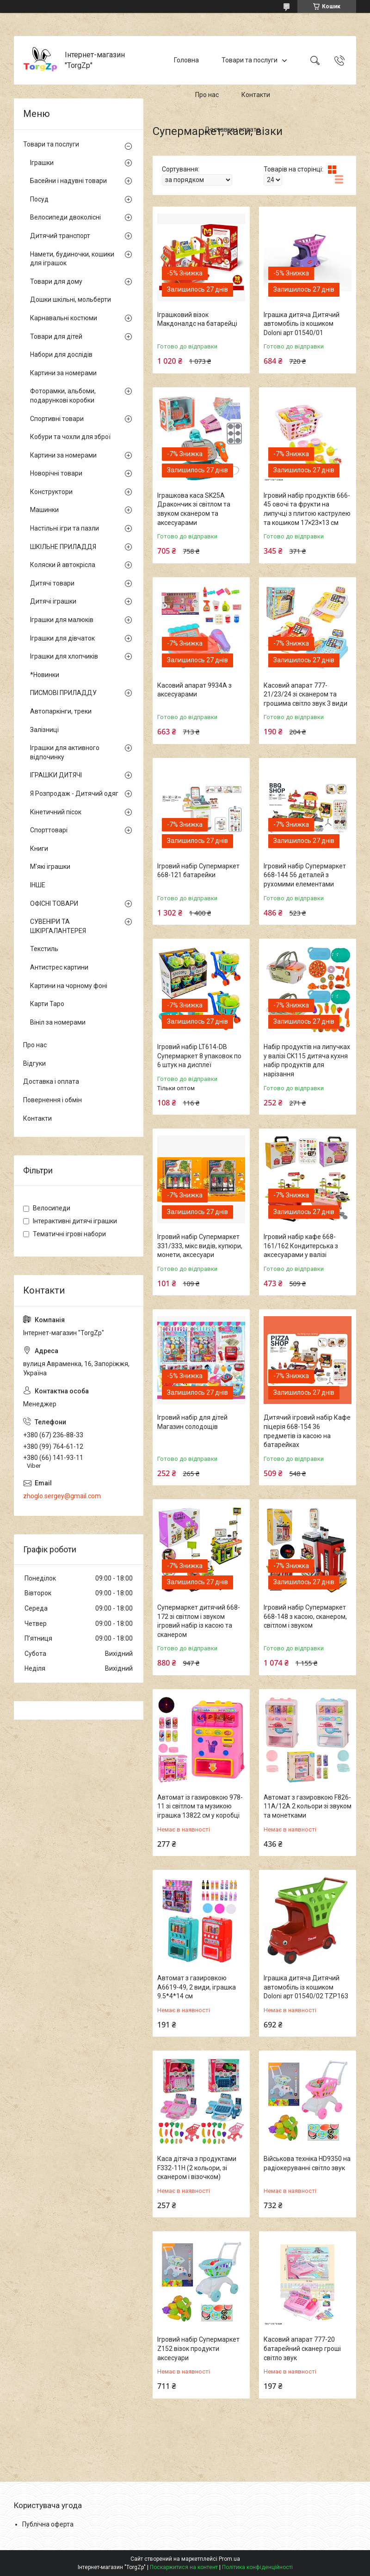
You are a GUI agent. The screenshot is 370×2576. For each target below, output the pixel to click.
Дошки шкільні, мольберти (70, 299)
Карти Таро (47, 1003)
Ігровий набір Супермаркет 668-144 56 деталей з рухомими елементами (305, 875)
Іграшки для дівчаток (62, 638)
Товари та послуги (250, 60)
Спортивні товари (57, 418)
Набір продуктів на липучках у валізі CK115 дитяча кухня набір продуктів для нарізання (307, 1060)
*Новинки (44, 674)
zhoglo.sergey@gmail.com (62, 1496)
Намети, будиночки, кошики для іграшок (72, 258)
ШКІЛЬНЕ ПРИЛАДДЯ (63, 546)
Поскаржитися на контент (184, 2567)
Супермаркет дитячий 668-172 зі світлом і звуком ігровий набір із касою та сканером (198, 1621)
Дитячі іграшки (53, 601)
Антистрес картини (59, 967)
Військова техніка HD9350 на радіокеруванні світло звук (307, 2163)
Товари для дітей (56, 336)
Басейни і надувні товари (68, 180)
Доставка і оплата (232, 129)
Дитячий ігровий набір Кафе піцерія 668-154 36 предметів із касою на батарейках (307, 1431)
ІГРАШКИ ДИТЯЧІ (56, 775)
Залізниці (44, 729)
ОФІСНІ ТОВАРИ (54, 903)
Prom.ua (229, 2559)
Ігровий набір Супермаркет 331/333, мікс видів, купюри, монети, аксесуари (199, 1245)
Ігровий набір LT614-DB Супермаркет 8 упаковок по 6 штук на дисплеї (199, 1055)
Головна (186, 60)
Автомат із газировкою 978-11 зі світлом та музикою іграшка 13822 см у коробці (200, 1806)
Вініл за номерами (58, 1022)
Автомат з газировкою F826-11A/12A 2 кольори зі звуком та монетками (308, 1806)
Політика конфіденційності (257, 2567)
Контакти (255, 94)
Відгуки (34, 1063)
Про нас (207, 94)
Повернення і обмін (52, 1100)
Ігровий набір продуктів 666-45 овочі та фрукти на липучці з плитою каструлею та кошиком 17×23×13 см (307, 509)
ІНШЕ (37, 885)
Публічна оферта (48, 2524)
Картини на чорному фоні (68, 985)
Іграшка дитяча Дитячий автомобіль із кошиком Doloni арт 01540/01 (301, 323)
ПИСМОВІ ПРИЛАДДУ (63, 692)
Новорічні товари (56, 473)
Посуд (39, 199)
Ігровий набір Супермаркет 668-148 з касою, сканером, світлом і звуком (305, 1616)
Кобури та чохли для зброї (70, 436)
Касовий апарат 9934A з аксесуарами (194, 690)
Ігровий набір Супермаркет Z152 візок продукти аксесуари (198, 2348)
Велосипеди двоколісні (65, 217)
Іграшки (42, 162)
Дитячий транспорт (60, 235)
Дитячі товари (52, 583)
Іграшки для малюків (61, 619)
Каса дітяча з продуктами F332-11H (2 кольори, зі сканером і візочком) (196, 2167)
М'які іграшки (50, 866)
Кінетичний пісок (55, 812)
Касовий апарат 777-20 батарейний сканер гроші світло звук (302, 2348)
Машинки (44, 509)
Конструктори (51, 491)
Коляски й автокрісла (62, 564)
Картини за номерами (63, 373)
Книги (39, 848)
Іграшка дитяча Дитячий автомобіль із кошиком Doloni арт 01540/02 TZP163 (306, 1987)
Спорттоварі (49, 830)
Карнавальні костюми (63, 318)
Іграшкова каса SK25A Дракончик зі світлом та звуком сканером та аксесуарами (193, 509)
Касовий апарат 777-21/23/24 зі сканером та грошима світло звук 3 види (305, 694)
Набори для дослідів (61, 354)
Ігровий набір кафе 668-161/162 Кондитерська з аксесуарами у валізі (301, 1245)
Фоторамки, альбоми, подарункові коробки (63, 395)
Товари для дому (56, 281)
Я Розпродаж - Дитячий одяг (74, 793)
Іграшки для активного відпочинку (64, 752)
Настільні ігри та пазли (64, 528)
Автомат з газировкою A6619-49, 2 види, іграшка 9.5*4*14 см (196, 1987)
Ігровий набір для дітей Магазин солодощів (192, 1422)
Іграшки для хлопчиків (64, 656)
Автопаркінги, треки (61, 711)
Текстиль (44, 948)
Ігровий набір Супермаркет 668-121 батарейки (198, 870)
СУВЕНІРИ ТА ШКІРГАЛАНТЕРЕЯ (58, 926)
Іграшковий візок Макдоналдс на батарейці (197, 319)
